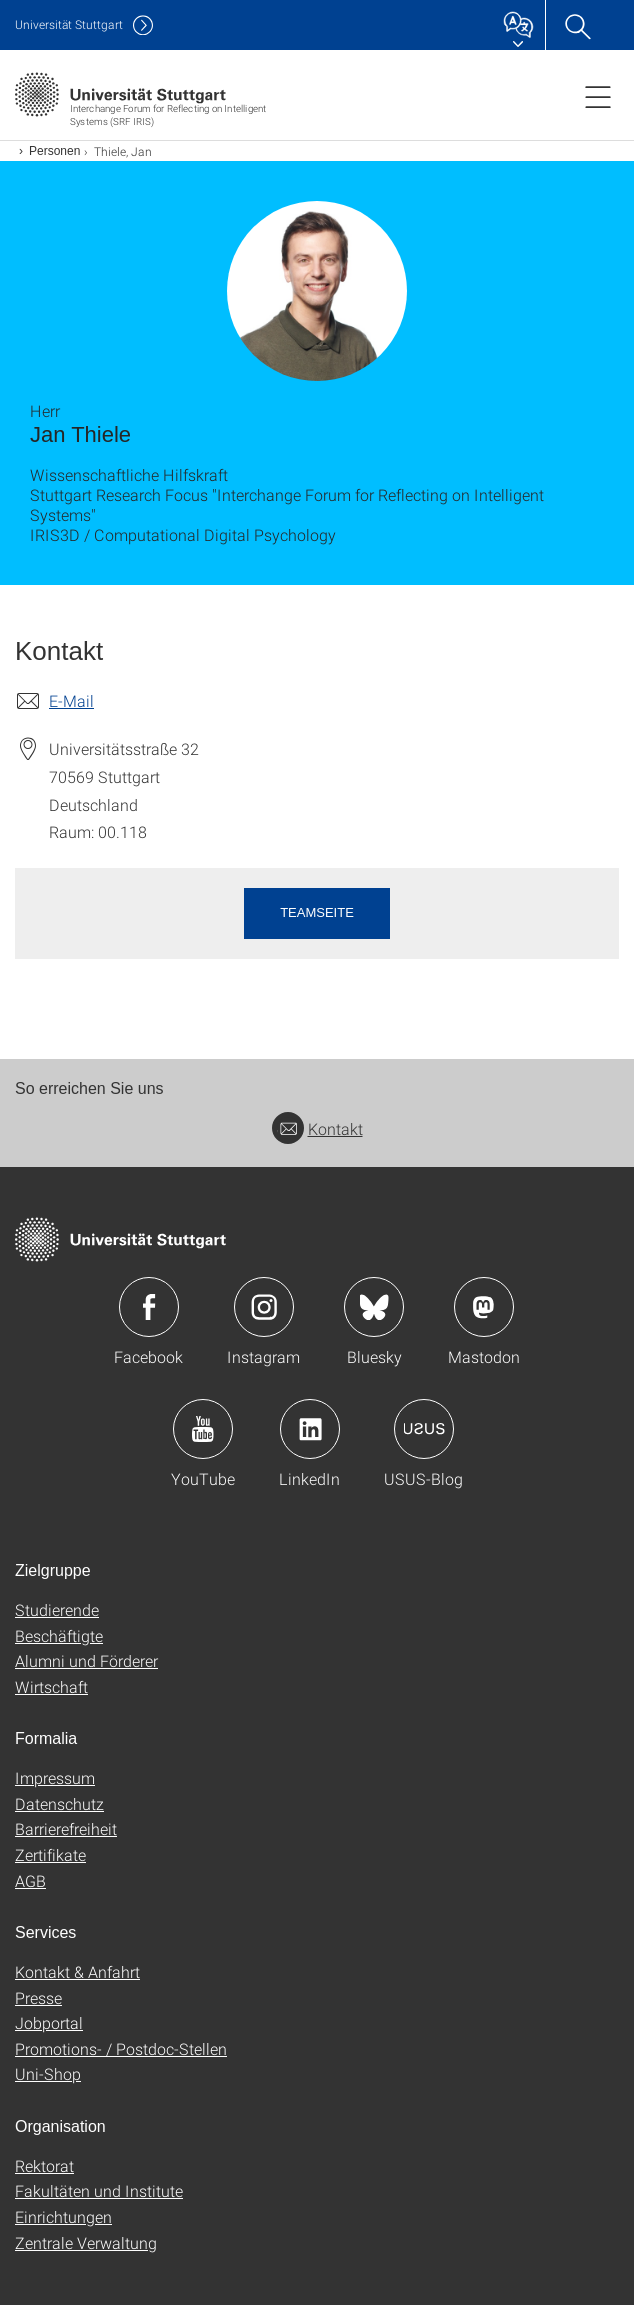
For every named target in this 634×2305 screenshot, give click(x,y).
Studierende (57, 1609)
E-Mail (71, 700)
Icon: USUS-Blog (424, 1429)
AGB (30, 1880)
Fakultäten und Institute (99, 2190)
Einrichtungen (63, 2216)
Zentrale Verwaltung (86, 2242)
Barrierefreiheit (66, 1828)
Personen (54, 151)
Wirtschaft (51, 1686)
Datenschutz (59, 1803)
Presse (38, 1997)
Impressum (55, 1777)
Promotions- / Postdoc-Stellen (121, 2048)
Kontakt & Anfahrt (77, 1971)
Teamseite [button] (317, 912)
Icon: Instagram (264, 1307)
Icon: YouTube (203, 1429)
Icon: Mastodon (484, 1307)
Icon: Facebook (149, 1307)
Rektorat (44, 2165)
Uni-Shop (48, 2073)
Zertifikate (50, 1854)
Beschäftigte (59, 1635)
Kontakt (317, 1128)
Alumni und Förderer (86, 1660)
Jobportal (49, 2022)
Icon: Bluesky (374, 1307)
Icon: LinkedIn (310, 1429)
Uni (69, 24)
